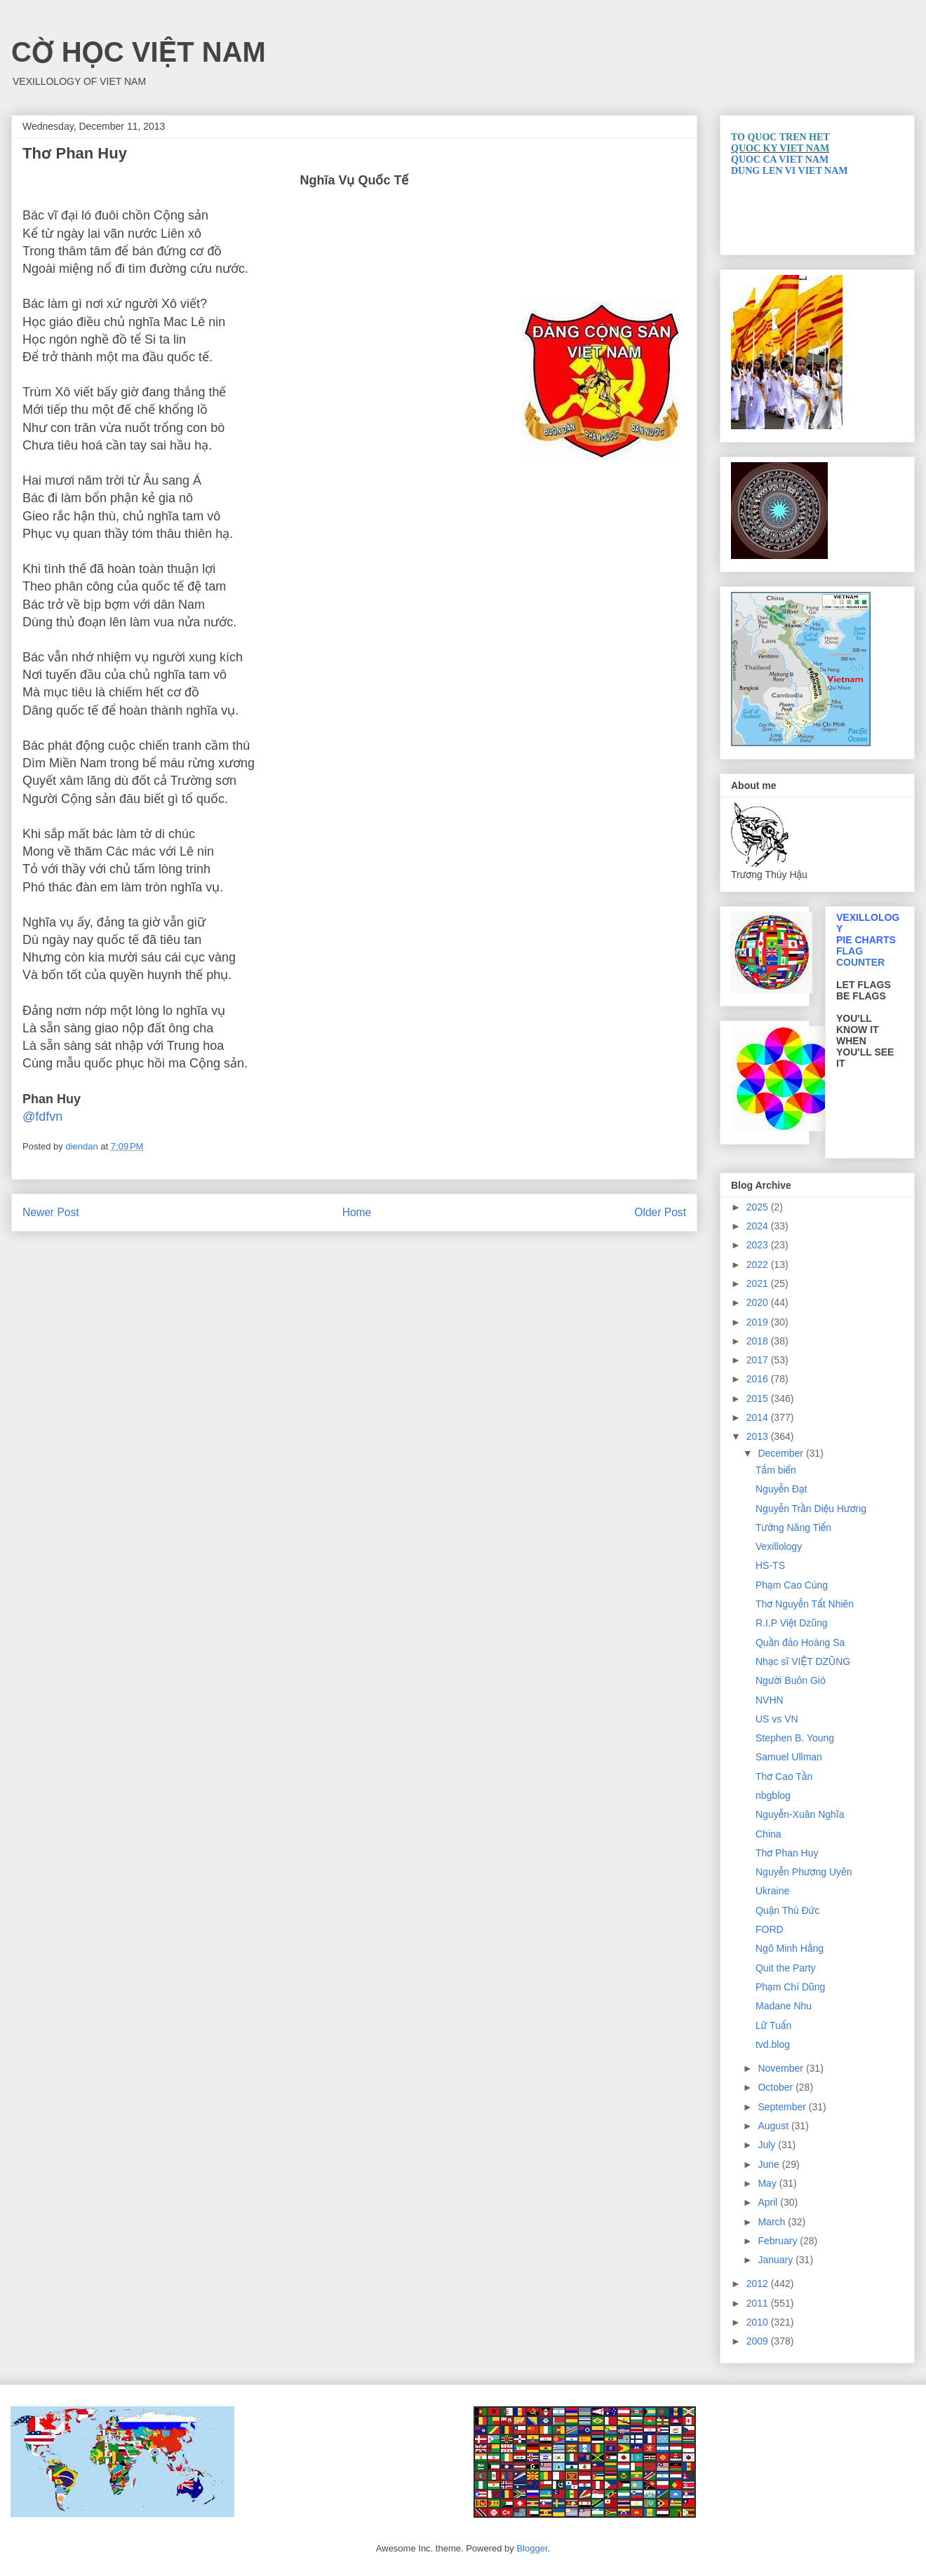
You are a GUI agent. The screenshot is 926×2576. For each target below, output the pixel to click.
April (769, 2202)
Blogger (531, 2548)
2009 (758, 2341)
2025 (758, 1207)
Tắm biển (776, 1470)
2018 (758, 1341)
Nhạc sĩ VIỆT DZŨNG (803, 1661)
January (777, 2259)
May (768, 2183)
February (779, 2240)
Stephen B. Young (795, 1738)
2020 (758, 1302)
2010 (758, 2322)
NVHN (770, 1700)
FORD (770, 1929)
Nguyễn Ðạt (781, 1489)
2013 (758, 1436)
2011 (758, 2303)
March (773, 2221)
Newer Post (50, 1212)
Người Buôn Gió (791, 1680)
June (769, 2164)
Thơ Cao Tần (784, 1776)
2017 (758, 1359)
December (781, 1453)
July (768, 2144)
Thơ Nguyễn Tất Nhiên (805, 1604)
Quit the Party (786, 1968)
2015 (758, 1398)
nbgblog (773, 1795)
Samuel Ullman (789, 1756)
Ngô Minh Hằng (790, 1948)
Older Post (660, 1212)
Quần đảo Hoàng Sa (800, 1642)
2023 (758, 1244)
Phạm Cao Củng (792, 1585)
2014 (758, 1417)
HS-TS (770, 1565)
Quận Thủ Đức (787, 1910)
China (768, 1834)
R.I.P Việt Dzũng (792, 1622)
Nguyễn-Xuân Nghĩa (800, 1814)
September (783, 2106)
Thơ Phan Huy (787, 1853)
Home (357, 1212)
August (774, 2125)
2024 (758, 1226)
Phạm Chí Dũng (790, 1986)
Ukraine (772, 1890)
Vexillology (779, 1546)
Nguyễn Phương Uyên (804, 1871)
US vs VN (777, 1719)
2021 (758, 1283)
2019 (758, 1322)
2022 (758, 1264)
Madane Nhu (784, 2005)
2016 (758, 1378)
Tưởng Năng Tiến (793, 1527)
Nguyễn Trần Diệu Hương (811, 1508)
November (781, 2068)
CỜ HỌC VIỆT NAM (138, 51)
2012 (758, 2283)
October (777, 2087)
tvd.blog (773, 2044)
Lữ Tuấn (773, 2025)
